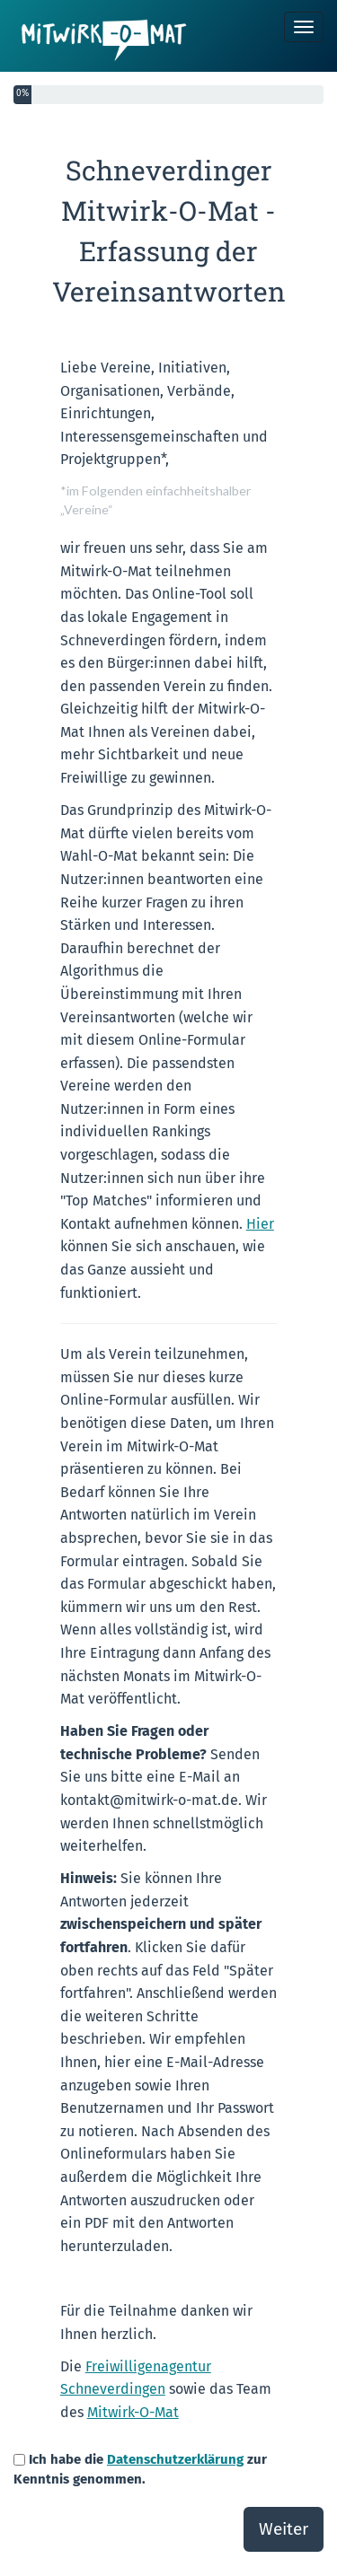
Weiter (283, 2529)
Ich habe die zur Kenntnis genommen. (140, 2468)
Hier (260, 1223)
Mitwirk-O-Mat (133, 2412)
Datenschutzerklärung (175, 2459)
